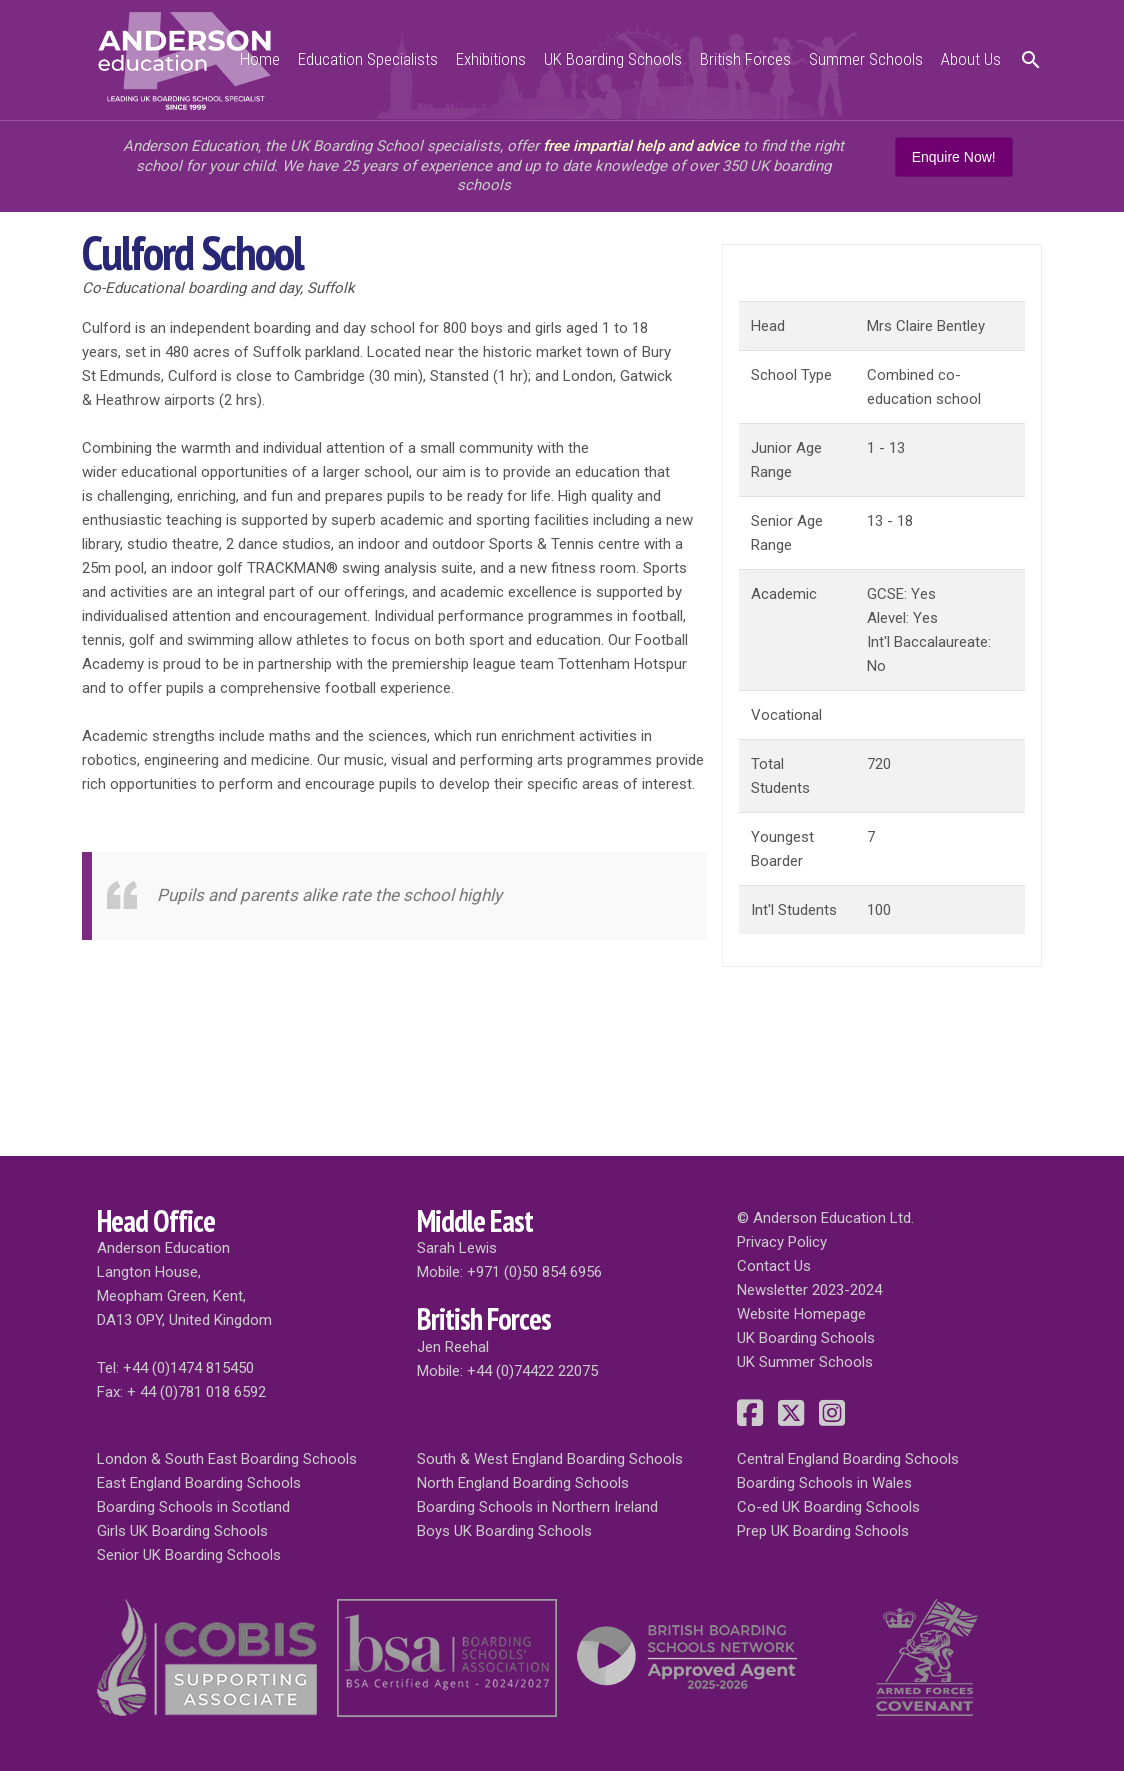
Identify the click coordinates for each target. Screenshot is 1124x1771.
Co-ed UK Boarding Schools (828, 1507)
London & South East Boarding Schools (227, 1459)
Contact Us (774, 1266)
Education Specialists (368, 59)
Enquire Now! (954, 157)
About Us (971, 59)
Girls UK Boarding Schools (182, 1531)
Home (260, 59)
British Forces (745, 59)
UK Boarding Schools (613, 59)
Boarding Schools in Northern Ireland (537, 1507)
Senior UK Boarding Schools (189, 1555)
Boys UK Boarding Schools (504, 1531)
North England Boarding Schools (523, 1483)
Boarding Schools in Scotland (193, 1507)
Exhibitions (491, 59)
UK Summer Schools (805, 1362)
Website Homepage (801, 1314)
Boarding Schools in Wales (824, 1483)
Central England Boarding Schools (848, 1459)
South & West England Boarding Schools (550, 1459)
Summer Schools (866, 59)
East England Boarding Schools (199, 1483)
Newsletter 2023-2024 (809, 1290)
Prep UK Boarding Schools (823, 1531)
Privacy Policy (782, 1242)
